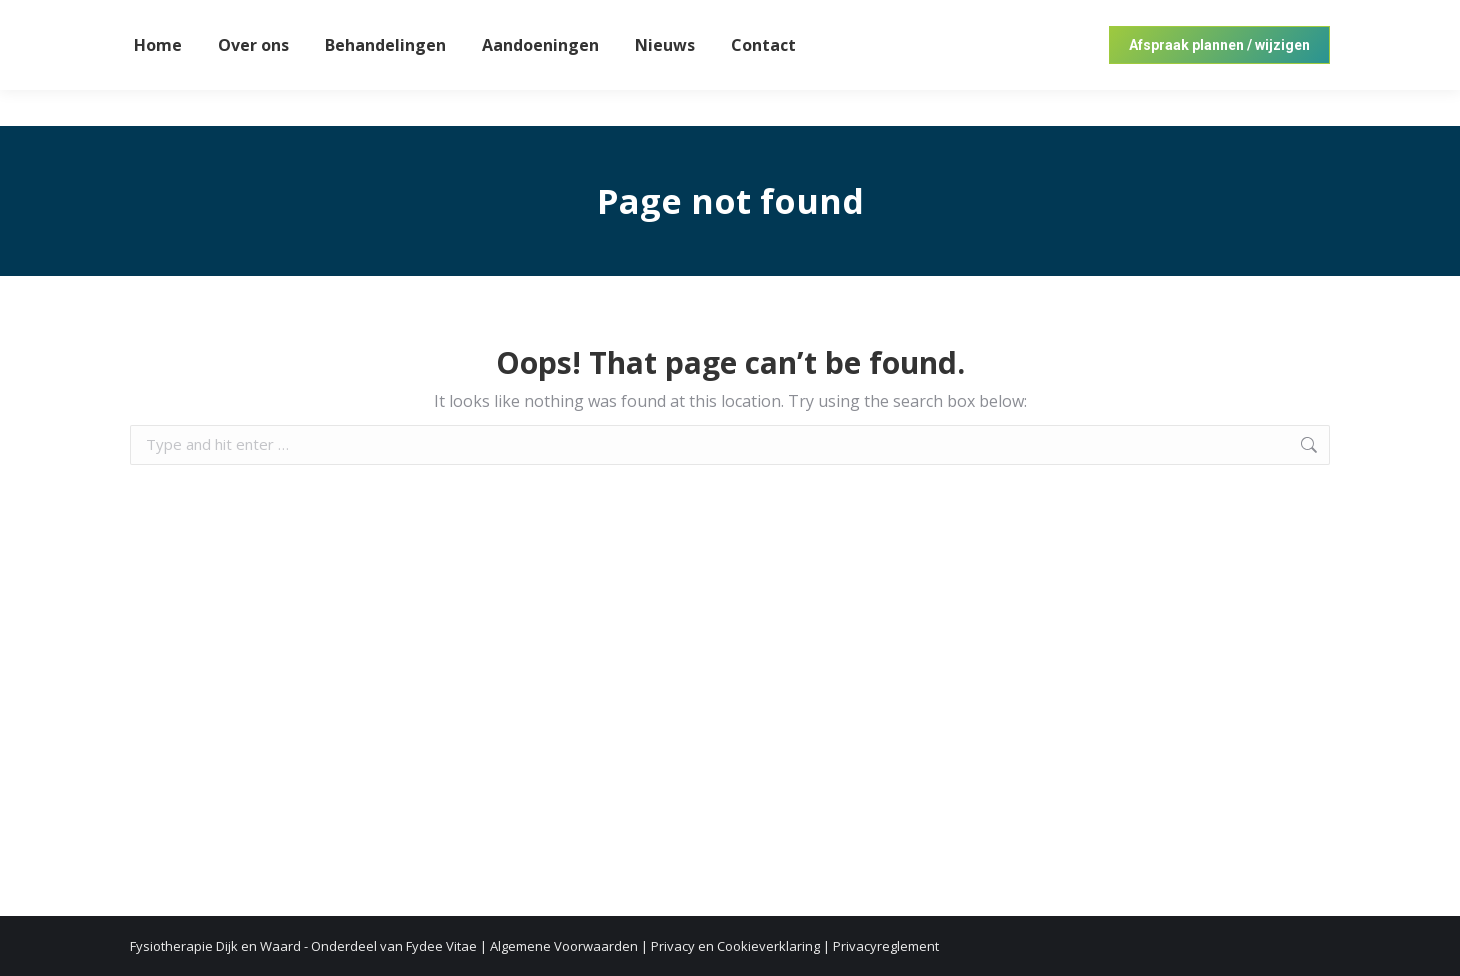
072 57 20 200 (1290, 18)
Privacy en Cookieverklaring (735, 946)
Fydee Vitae (441, 946)
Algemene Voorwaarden (564, 946)
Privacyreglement (886, 946)
